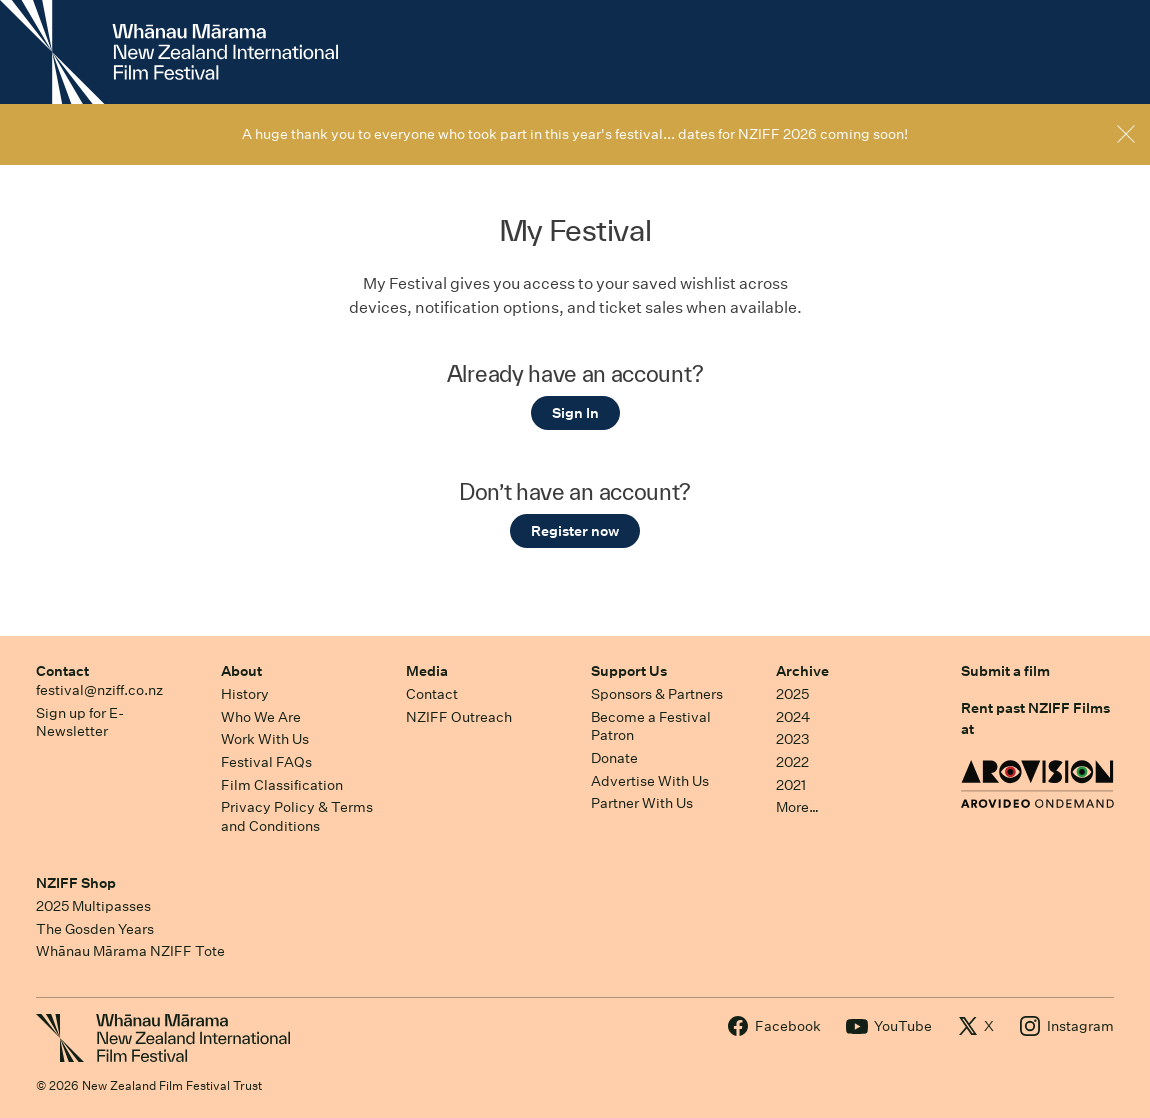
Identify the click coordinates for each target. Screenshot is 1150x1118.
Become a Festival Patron (651, 726)
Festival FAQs (266, 762)
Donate (614, 758)
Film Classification (282, 785)
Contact (62, 671)
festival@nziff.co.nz (99, 690)
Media (427, 671)
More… (797, 807)
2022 (792, 762)
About (241, 671)
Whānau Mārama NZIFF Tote (130, 951)
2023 (793, 739)
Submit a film (1005, 671)
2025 (792, 694)
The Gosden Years (95, 929)
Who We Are (261, 717)
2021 (791, 785)
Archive (802, 671)
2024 (793, 717)
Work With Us (265, 739)
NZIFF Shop (76, 883)
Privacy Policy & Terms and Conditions (297, 816)
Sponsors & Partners (657, 694)
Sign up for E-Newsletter (80, 722)
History (245, 694)
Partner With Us (642, 803)
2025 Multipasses (93, 906)
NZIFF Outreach (459, 717)
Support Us (629, 671)
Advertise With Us (650, 781)
